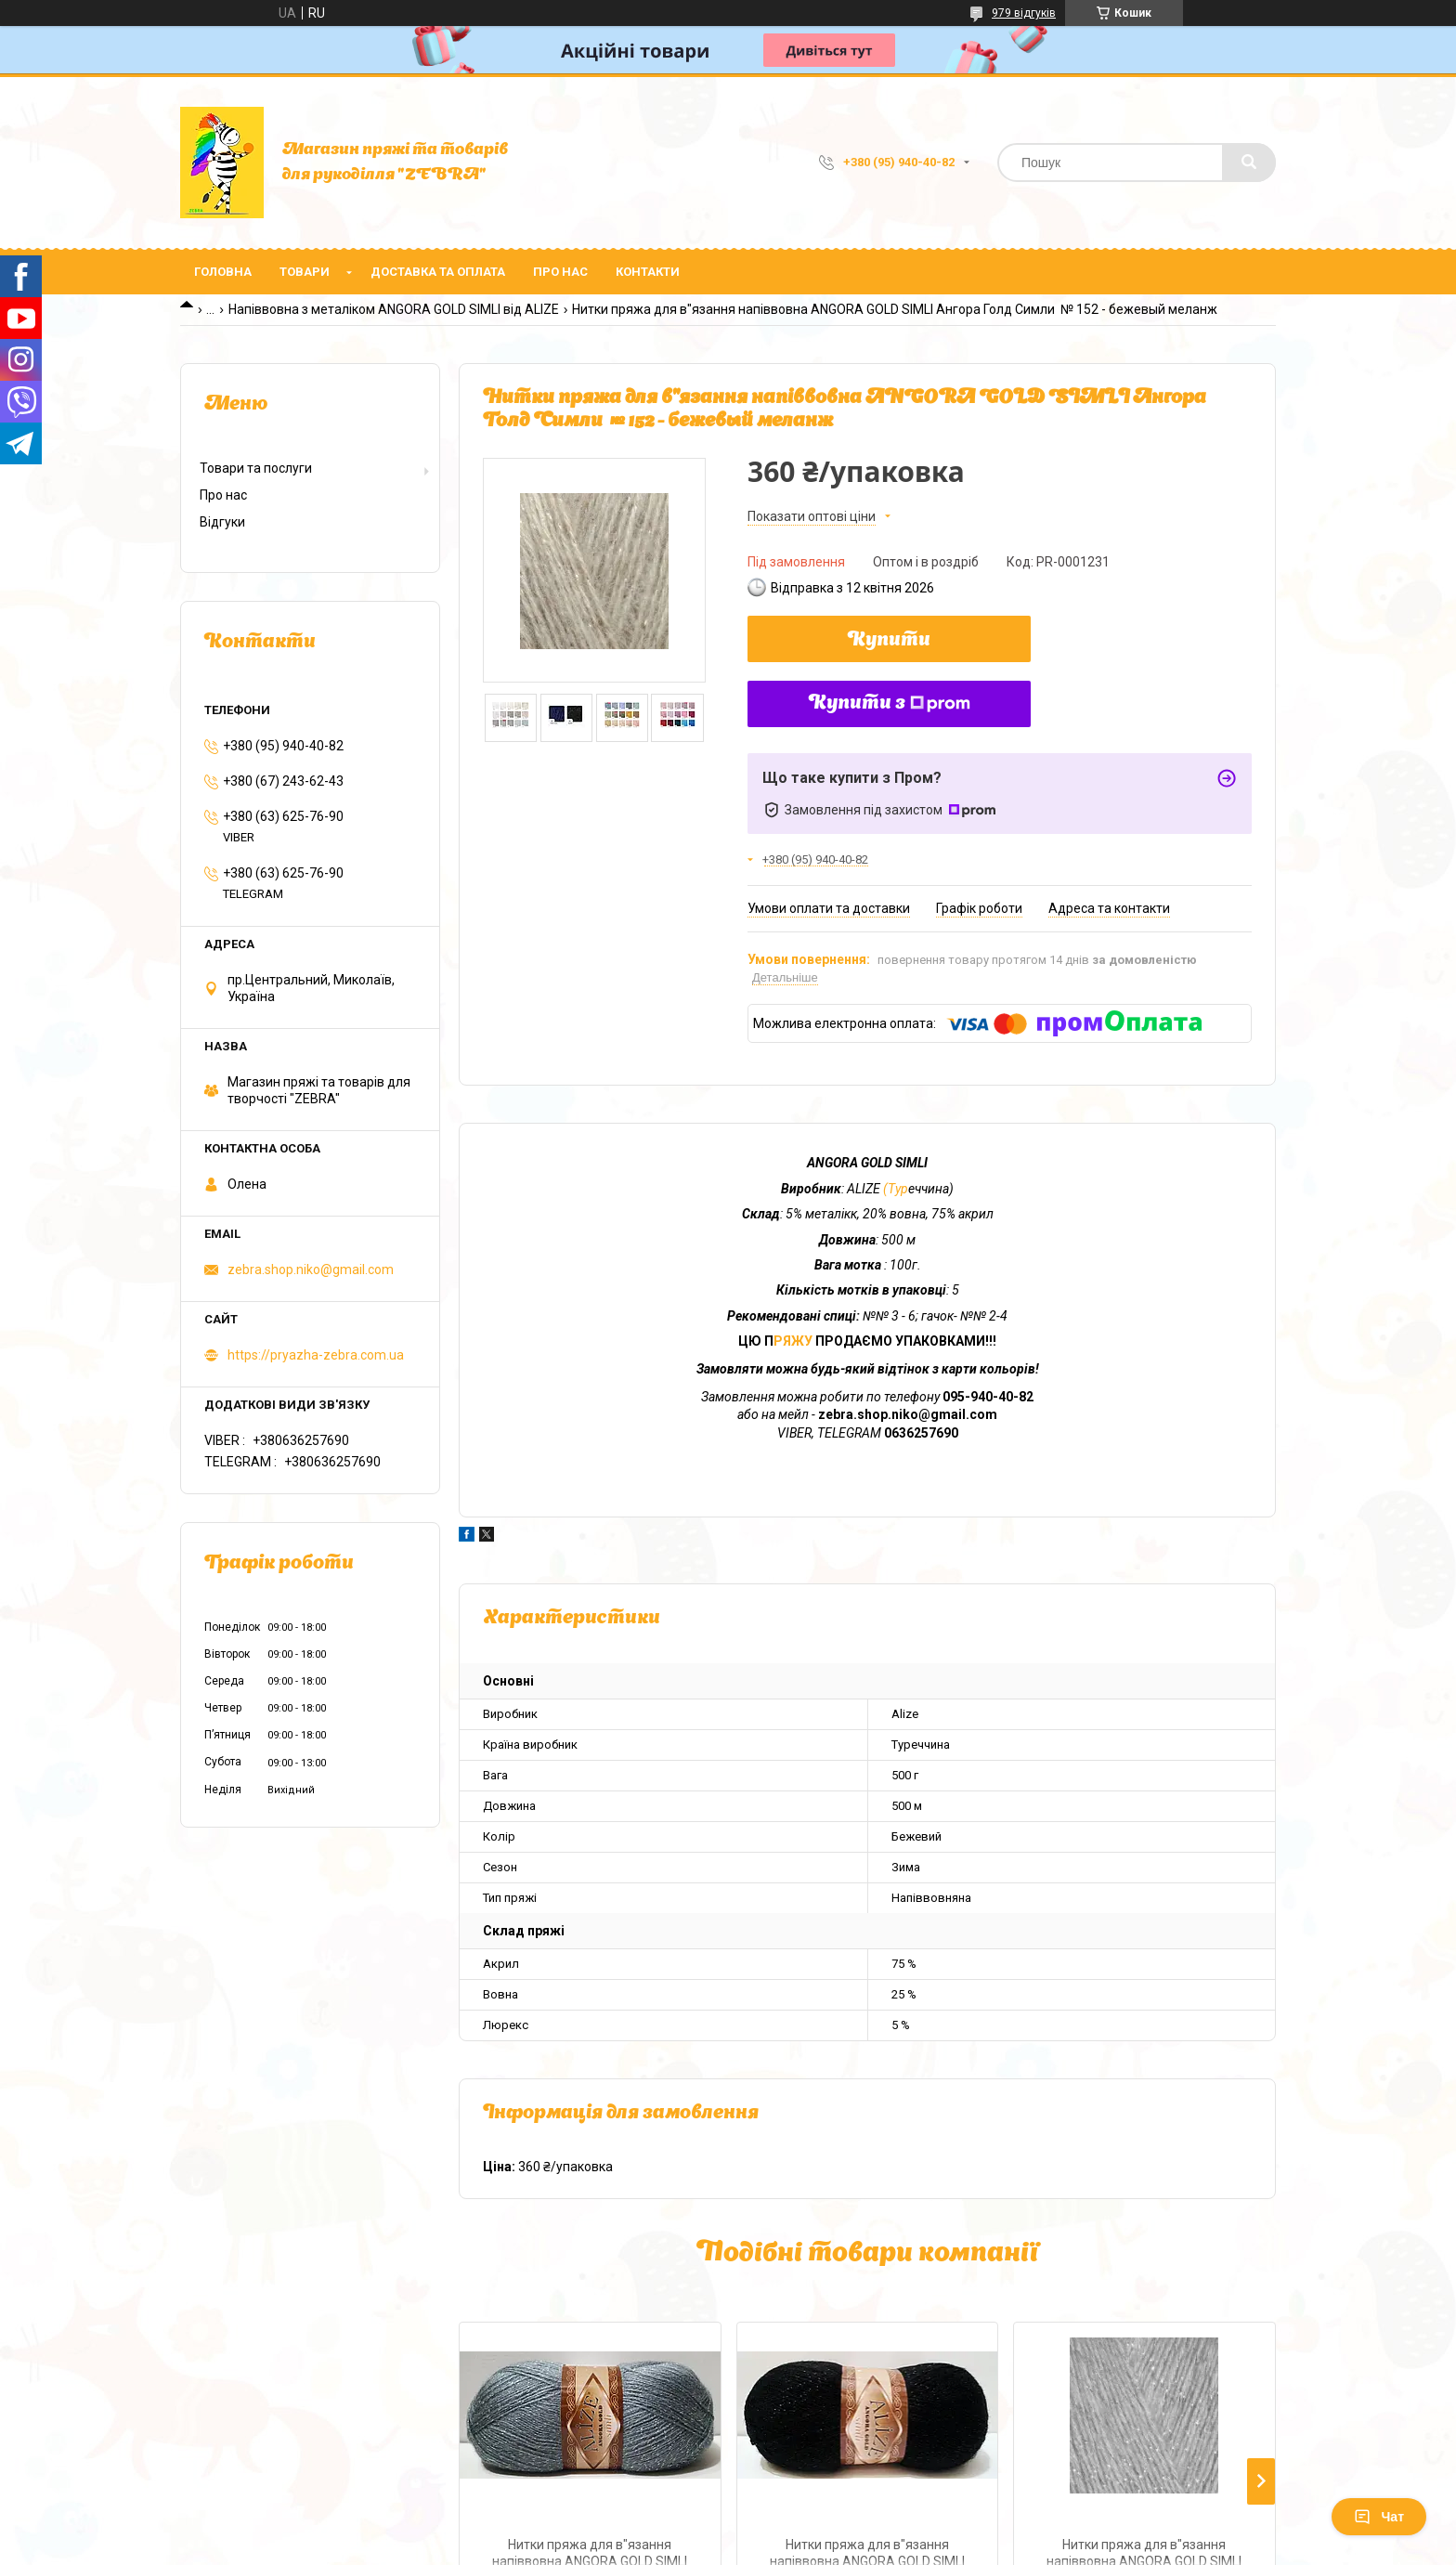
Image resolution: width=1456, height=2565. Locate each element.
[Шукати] (1249, 162)
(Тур (894, 1188)
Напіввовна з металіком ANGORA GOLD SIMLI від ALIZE (393, 309)
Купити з (889, 704)
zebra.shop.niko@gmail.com (311, 1269)
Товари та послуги (256, 468)
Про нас (560, 272)
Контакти (648, 272)
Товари (305, 272)
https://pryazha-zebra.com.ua (316, 1355)
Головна (223, 272)
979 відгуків (1024, 13)
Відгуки (222, 521)
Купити (889, 640)
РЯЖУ (794, 1341)
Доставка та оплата (437, 272)
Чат (1379, 2516)
